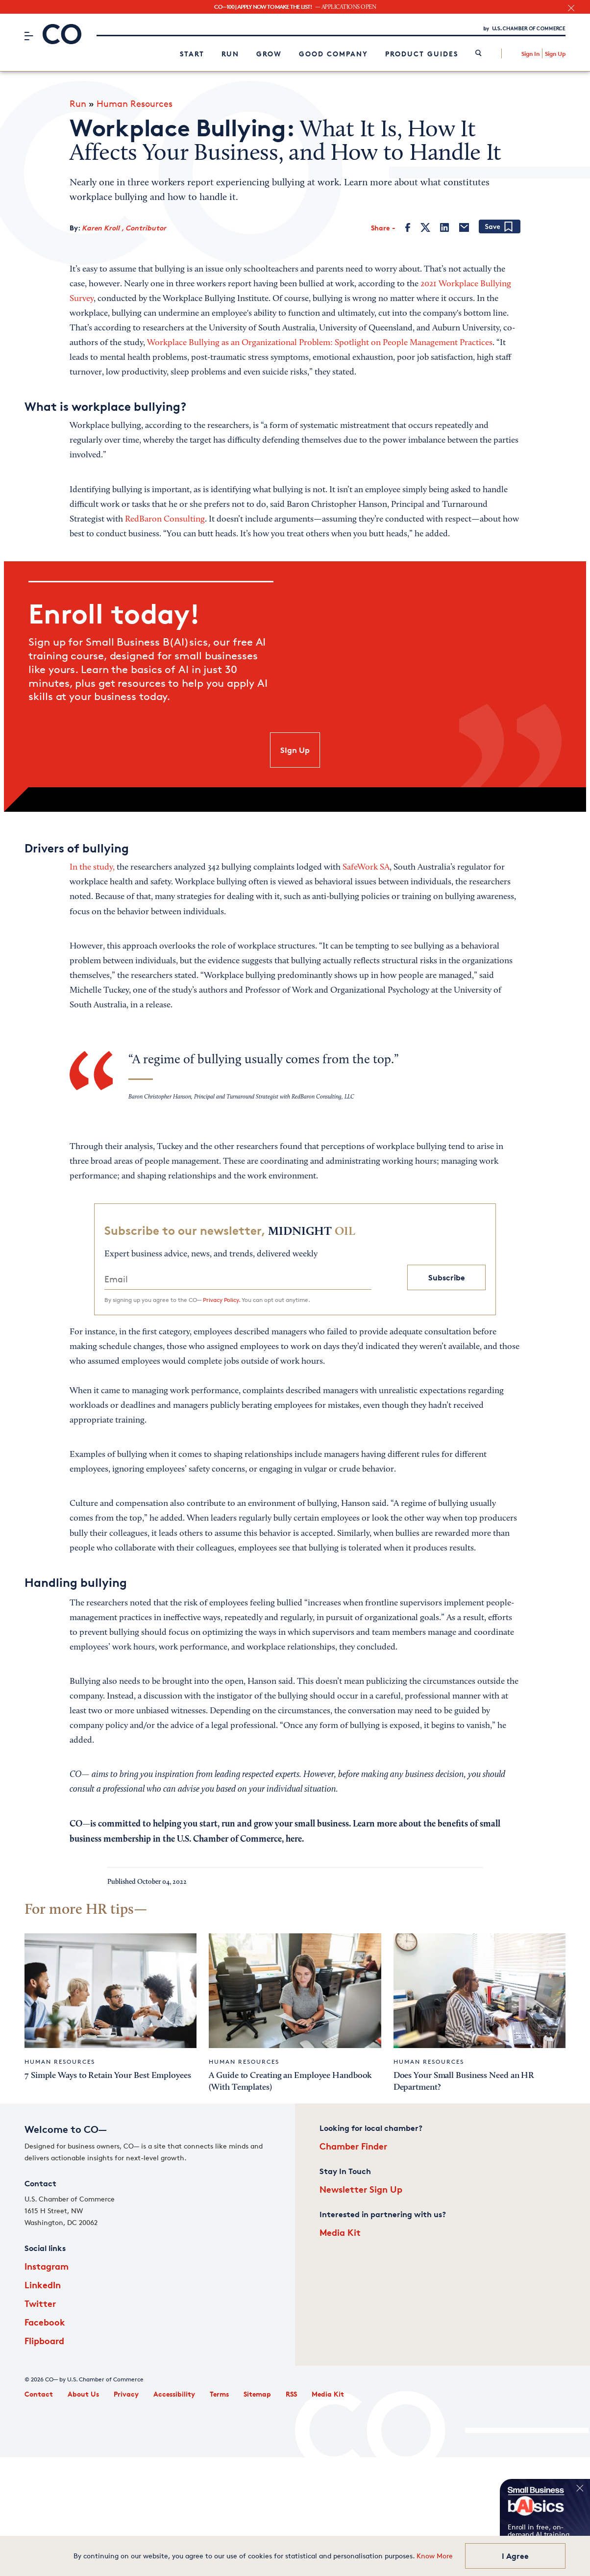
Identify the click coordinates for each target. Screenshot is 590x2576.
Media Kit (340, 2232)
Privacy (126, 2394)
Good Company (333, 54)
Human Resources (134, 103)
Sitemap (257, 2394)
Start (192, 54)
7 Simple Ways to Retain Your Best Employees (108, 2075)
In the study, (92, 867)
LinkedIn (43, 2284)
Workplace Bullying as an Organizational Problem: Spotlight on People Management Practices (319, 343)
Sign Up (555, 53)
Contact (39, 2394)
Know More (435, 2555)
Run (230, 54)
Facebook (45, 2321)
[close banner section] (571, 8)
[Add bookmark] (499, 227)
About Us (83, 2394)
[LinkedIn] (444, 227)
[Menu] (29, 36)
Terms (219, 2394)
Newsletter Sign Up (361, 2189)
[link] (478, 53)
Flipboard (44, 2340)
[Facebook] (408, 227)
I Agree (515, 2556)
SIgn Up (295, 750)
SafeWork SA (366, 867)
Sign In (530, 53)
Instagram (47, 2266)
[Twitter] (425, 227)
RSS (291, 2394)
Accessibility (174, 2394)
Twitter (40, 2303)
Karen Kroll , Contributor (124, 228)
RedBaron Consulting (165, 519)
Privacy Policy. (221, 1299)
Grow (269, 54)
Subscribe (446, 1277)
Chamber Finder (353, 2145)
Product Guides (421, 54)
